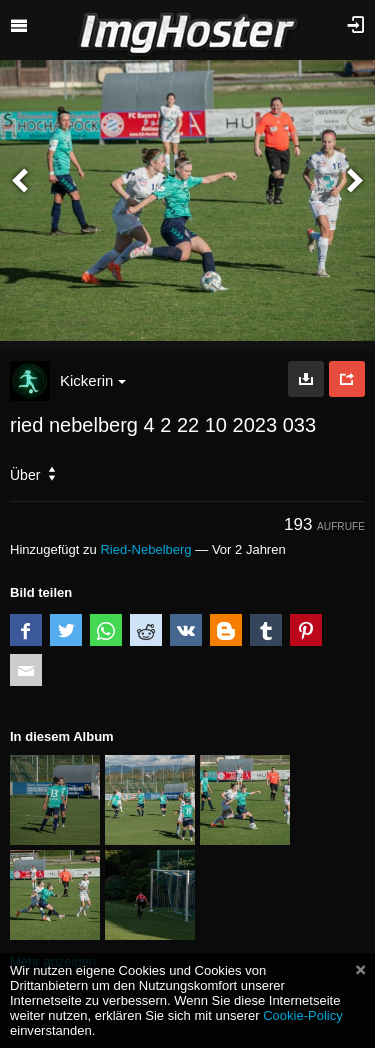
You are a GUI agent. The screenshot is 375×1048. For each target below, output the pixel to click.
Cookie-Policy (303, 1015)
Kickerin (93, 380)
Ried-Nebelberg (145, 549)
